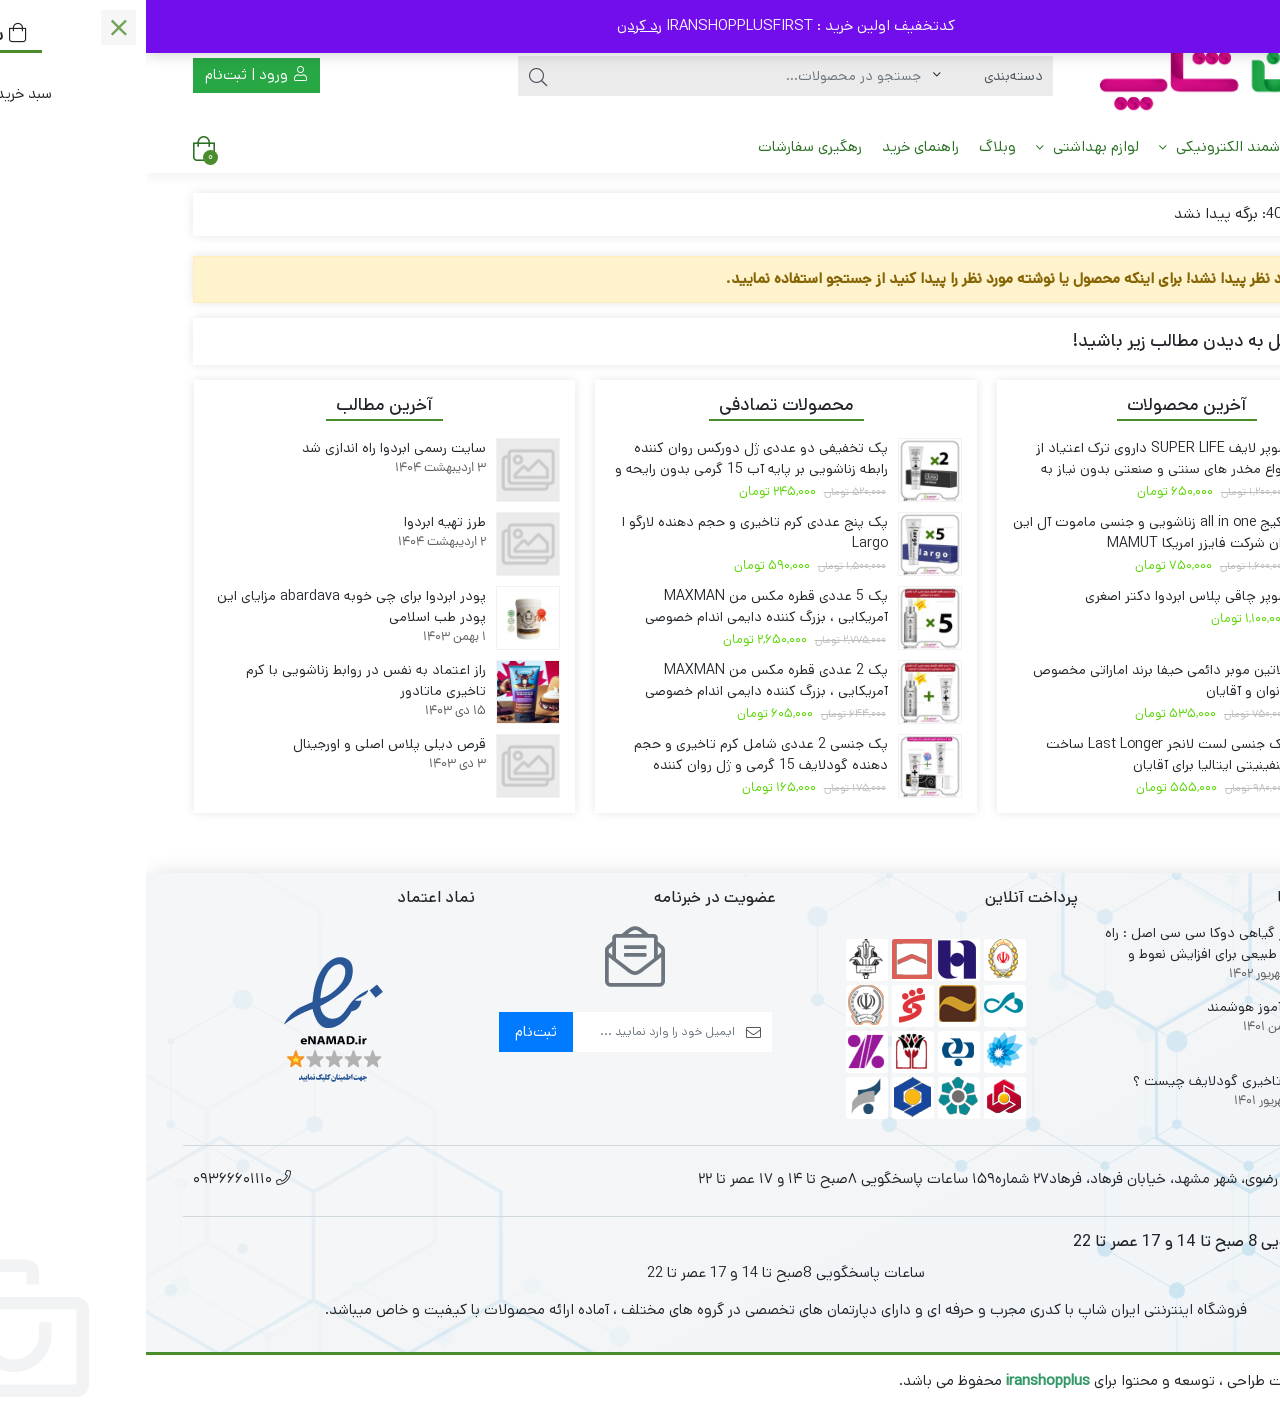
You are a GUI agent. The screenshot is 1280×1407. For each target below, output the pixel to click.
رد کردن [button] (493, 25)
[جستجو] (599, 76)
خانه (1209, 146)
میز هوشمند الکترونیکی (1094, 146)
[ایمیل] (508, 1032)
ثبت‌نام (390, 1031)
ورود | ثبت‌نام (110, 74)
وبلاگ (851, 146)
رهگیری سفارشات (664, 146)
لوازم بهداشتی (941, 146)
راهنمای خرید (774, 146)
